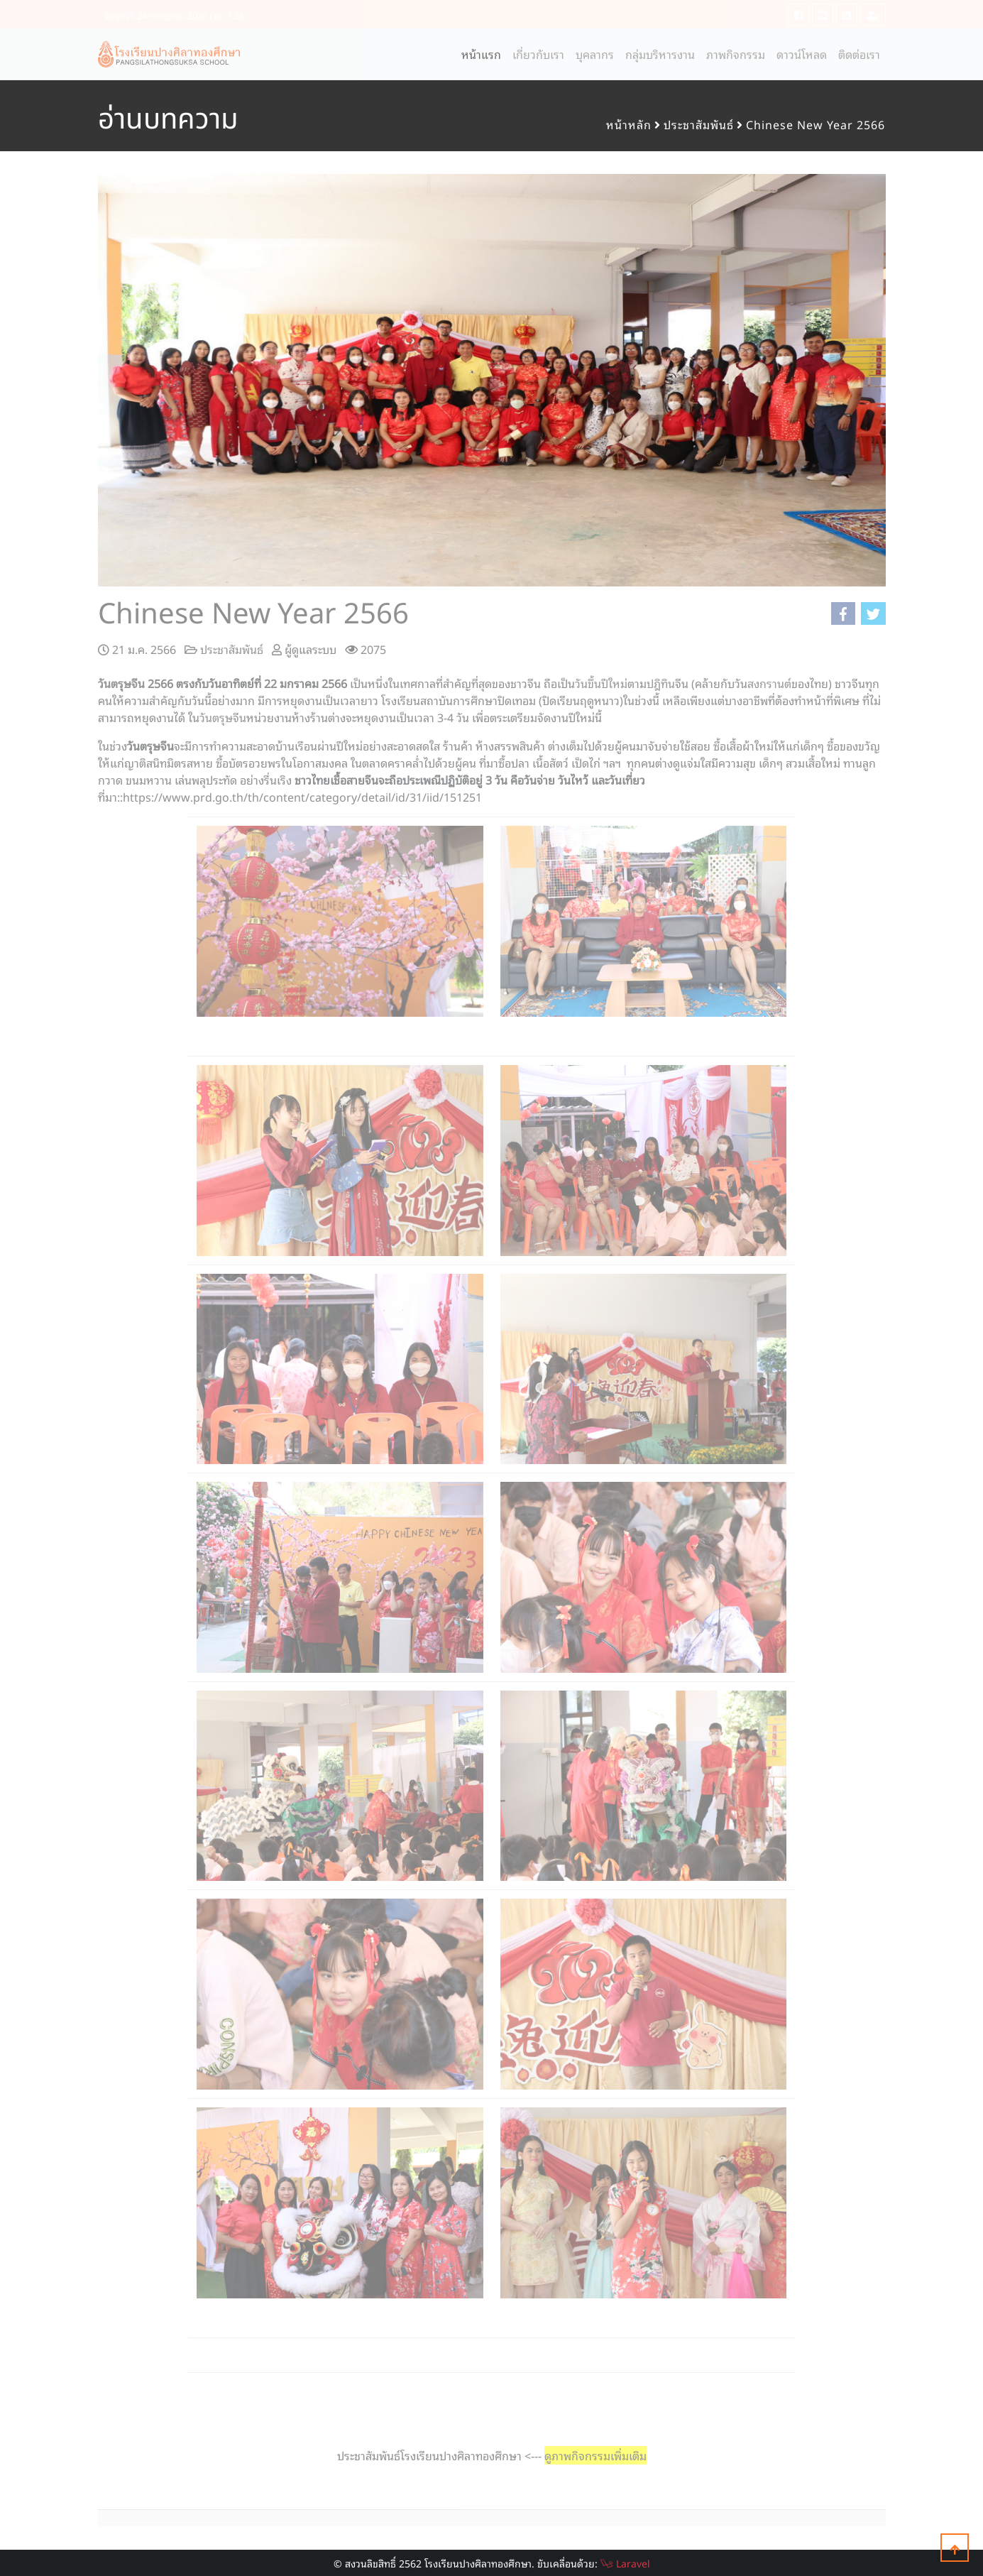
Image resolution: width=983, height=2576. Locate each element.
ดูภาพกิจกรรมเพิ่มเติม (595, 2455)
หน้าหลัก (629, 124)
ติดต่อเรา (859, 54)
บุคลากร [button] (595, 54)
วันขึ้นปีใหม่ (601, 683)
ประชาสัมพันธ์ (699, 124)
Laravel (625, 2563)
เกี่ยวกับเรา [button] (538, 54)
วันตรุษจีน (121, 683)
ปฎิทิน (661, 683)
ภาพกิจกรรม (735, 54)
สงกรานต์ (769, 683)
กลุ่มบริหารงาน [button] (660, 54)
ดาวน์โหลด (801, 54)
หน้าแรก (484, 53)
